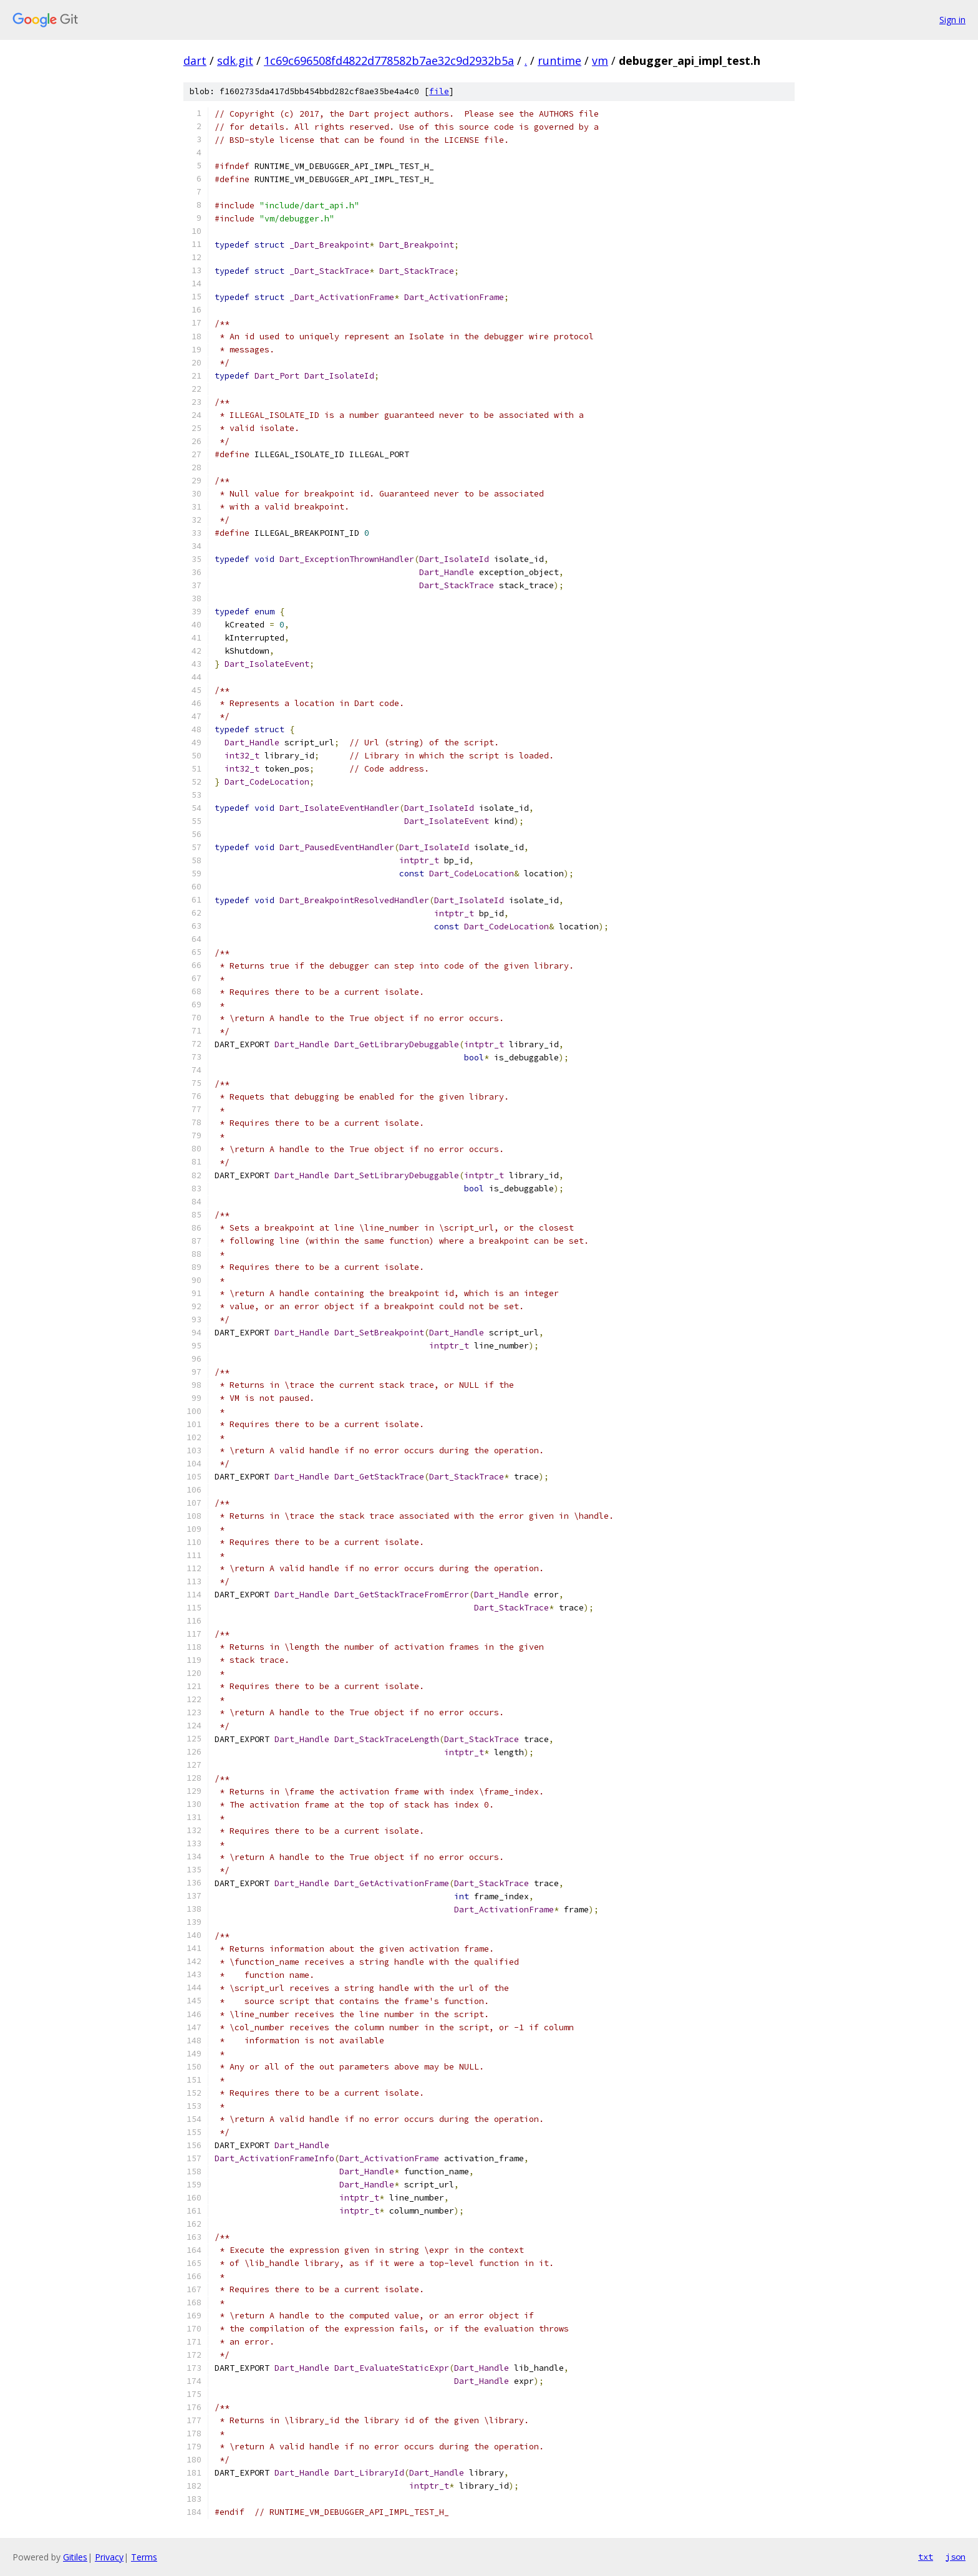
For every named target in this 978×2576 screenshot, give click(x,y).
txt (925, 2556)
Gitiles (75, 2557)
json (956, 2556)
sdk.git (235, 60)
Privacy (109, 2557)
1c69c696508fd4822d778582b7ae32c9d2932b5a (389, 60)
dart (194, 60)
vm (600, 60)
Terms (144, 2557)
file (439, 91)
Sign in (952, 20)
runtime (559, 60)
